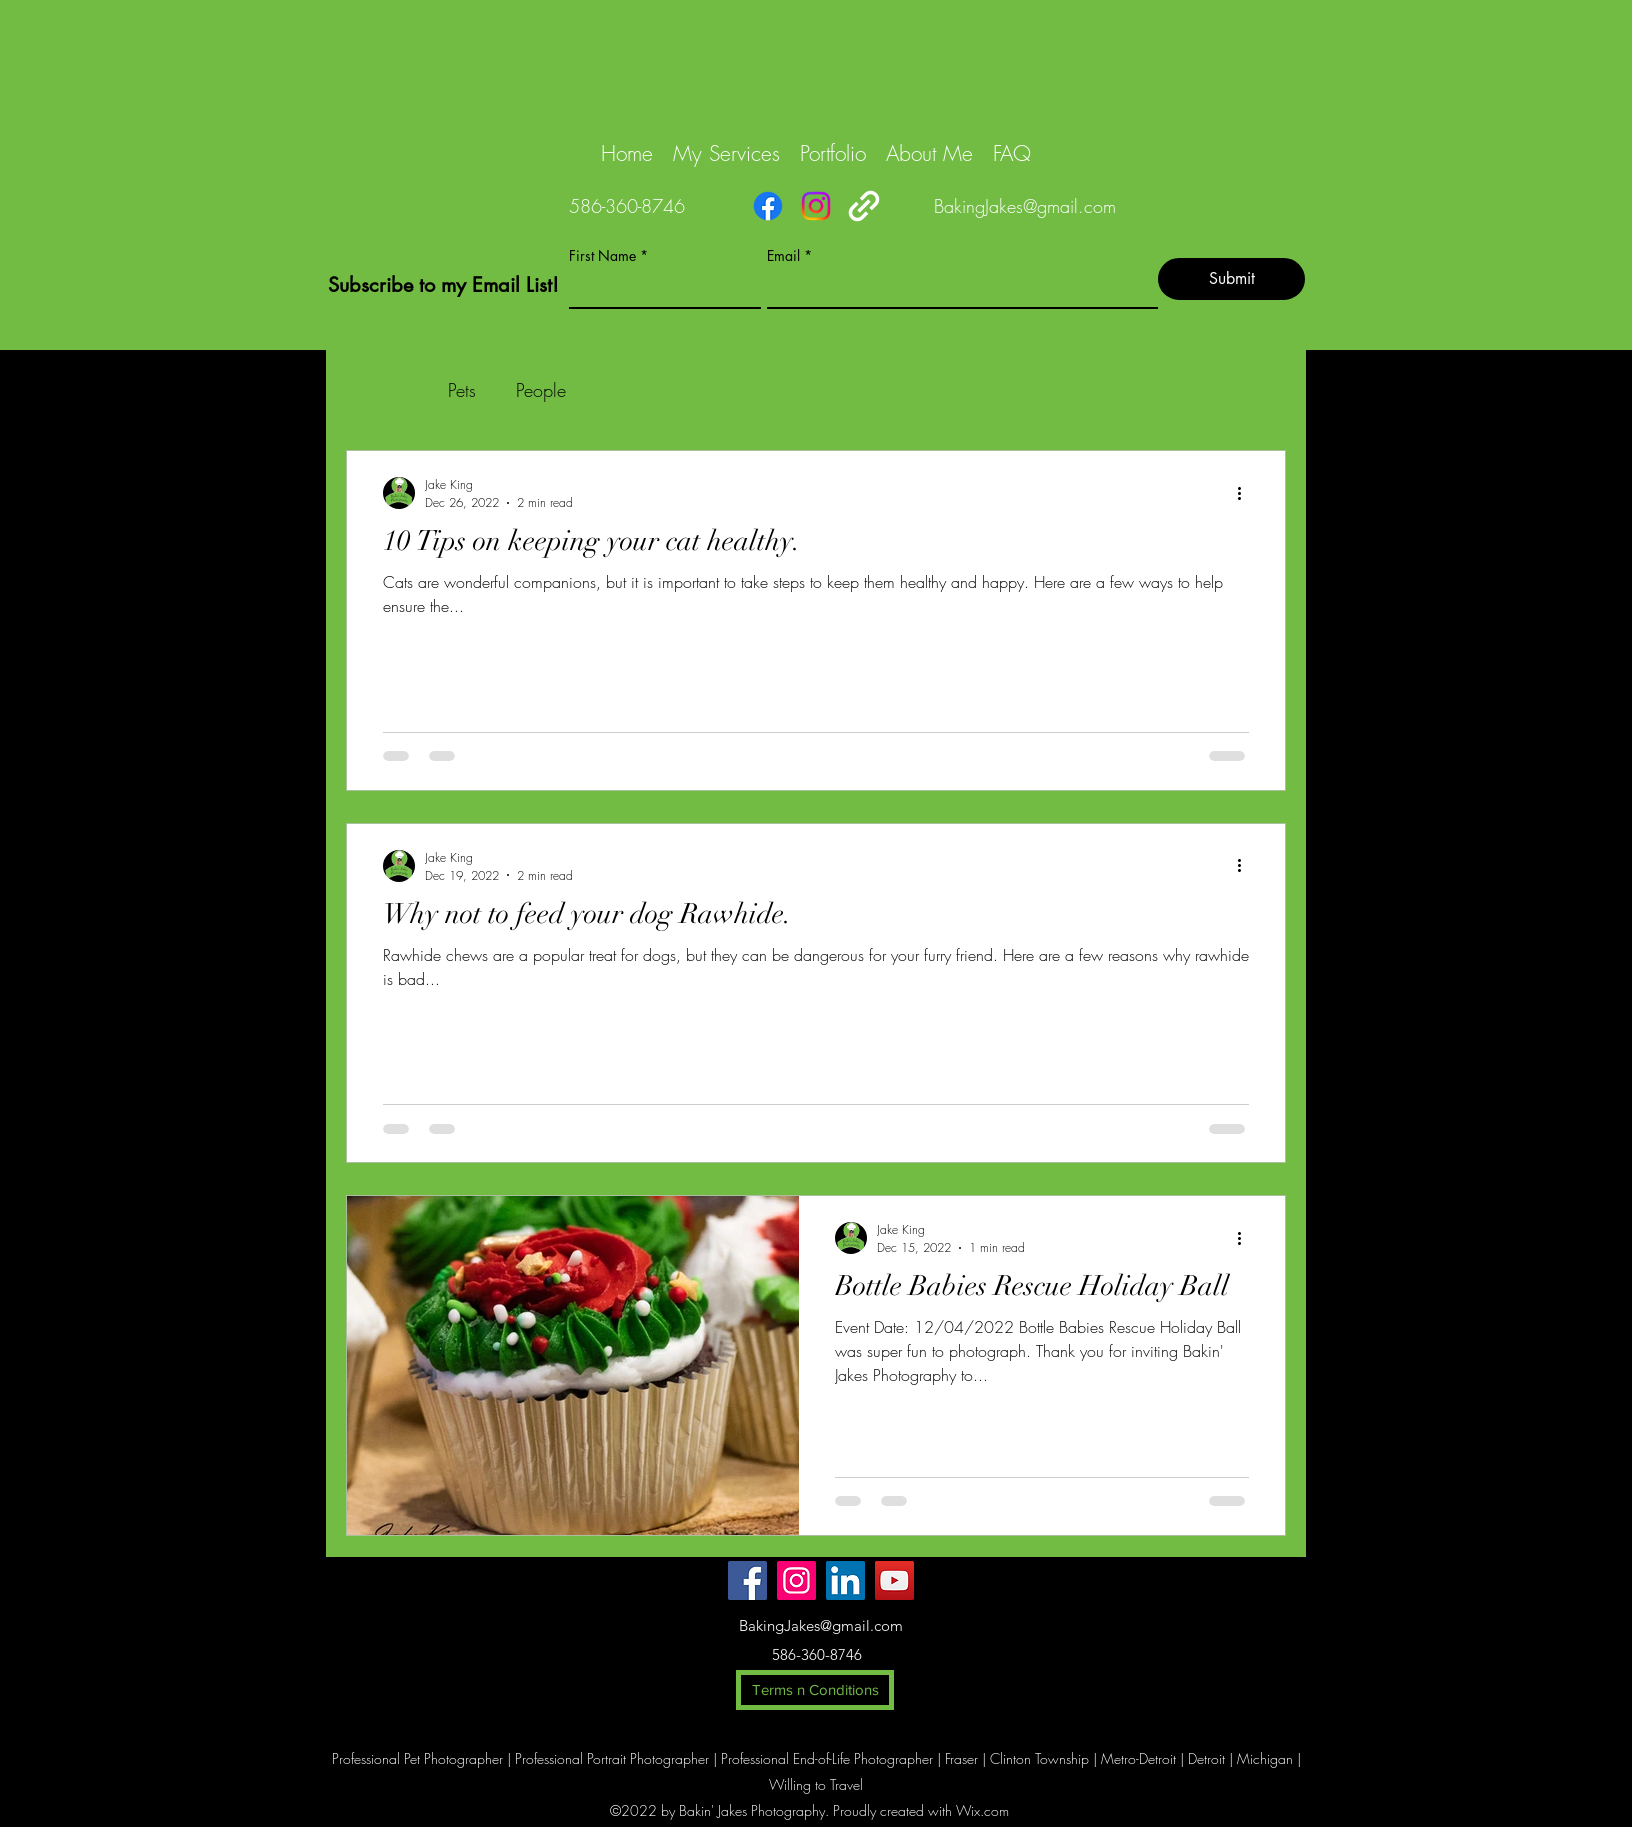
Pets (462, 390)
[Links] (864, 206)
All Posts (377, 390)
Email (783, 256)
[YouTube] (894, 1580)
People (541, 390)
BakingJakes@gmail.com (1025, 206)
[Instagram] (816, 206)
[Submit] (1231, 279)
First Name (602, 256)
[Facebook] (768, 206)
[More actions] (1246, 493)
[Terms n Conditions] (815, 1690)
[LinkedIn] (845, 1580)
